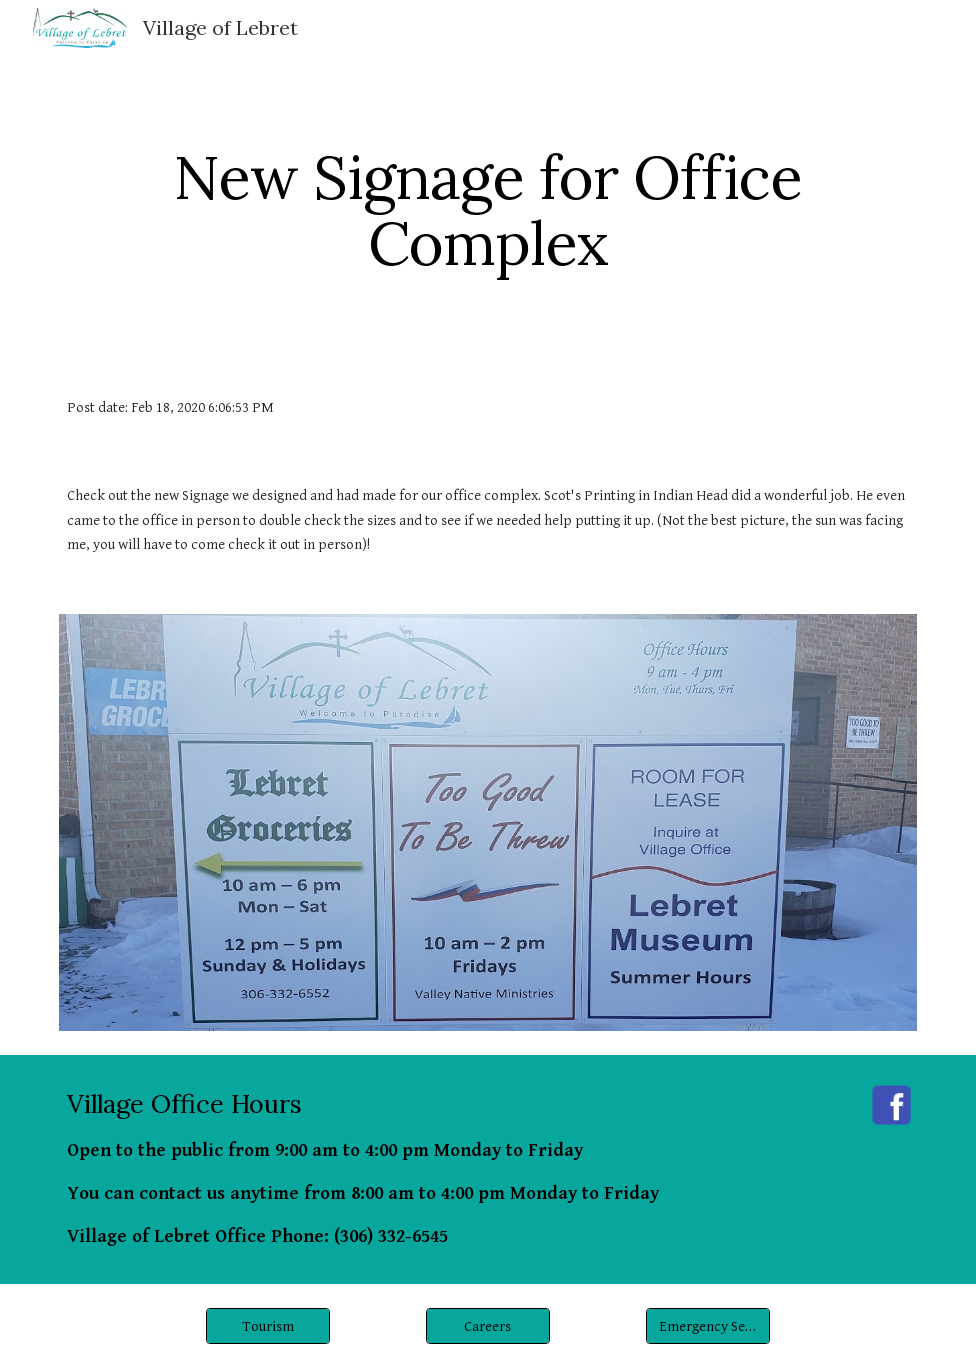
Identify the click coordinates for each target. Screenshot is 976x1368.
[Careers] (488, 1326)
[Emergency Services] (708, 1326)
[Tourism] (268, 1326)
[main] (488, 210)
